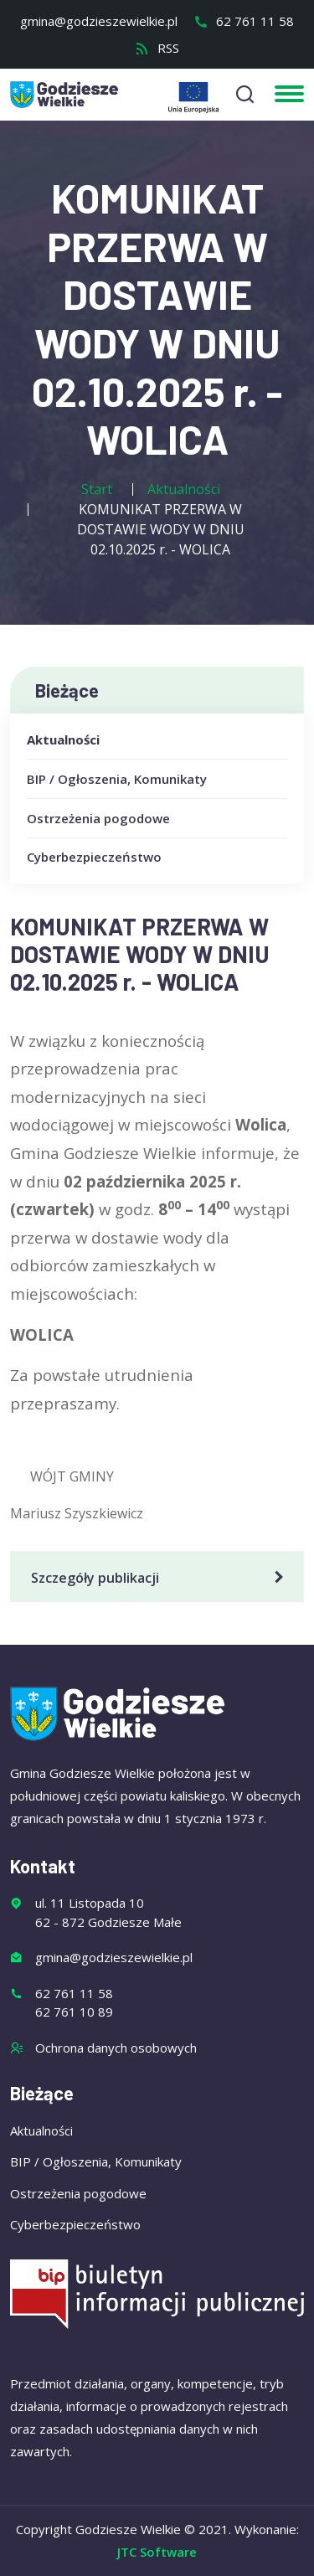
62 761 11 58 (243, 21)
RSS (157, 47)
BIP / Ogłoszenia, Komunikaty (117, 778)
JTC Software (157, 2551)
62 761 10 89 (74, 2011)
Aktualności (63, 739)
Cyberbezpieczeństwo (94, 856)
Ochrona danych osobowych (116, 2047)
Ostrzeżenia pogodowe (98, 818)
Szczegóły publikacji (160, 1578)
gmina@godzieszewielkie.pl (99, 21)
